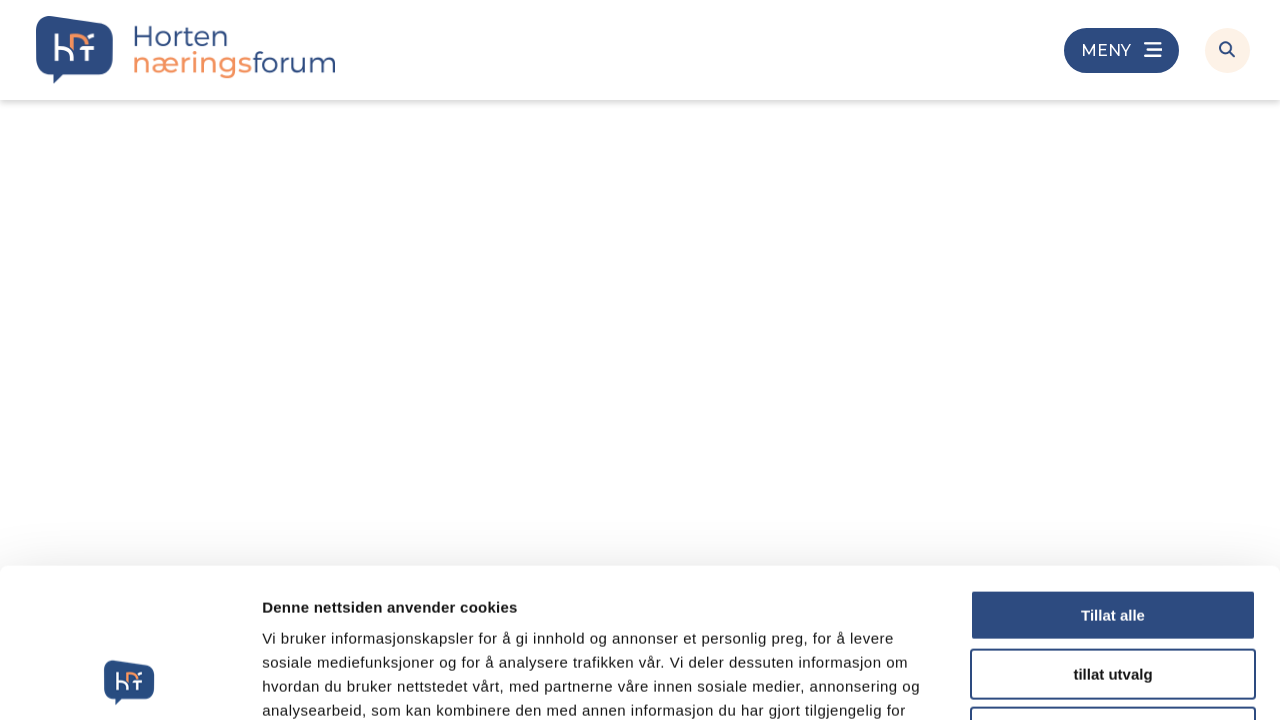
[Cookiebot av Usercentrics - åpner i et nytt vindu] (129, 681)
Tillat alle (1113, 475)
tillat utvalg (1112, 534)
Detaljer (1065, 680)
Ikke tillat (1113, 592)
